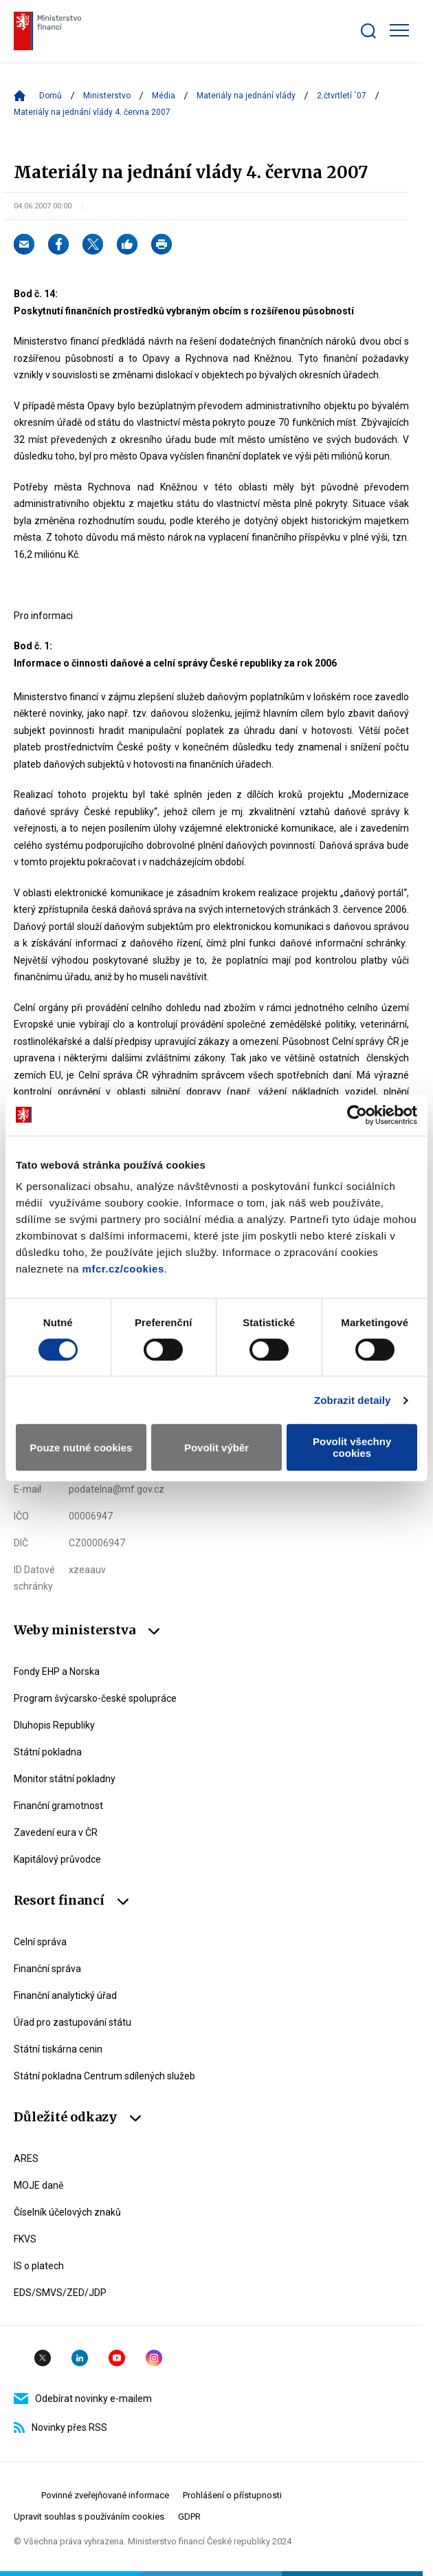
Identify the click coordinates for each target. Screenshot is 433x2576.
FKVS (25, 2238)
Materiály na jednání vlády (246, 95)
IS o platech (39, 2265)
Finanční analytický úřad (65, 1995)
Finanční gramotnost (58, 1805)
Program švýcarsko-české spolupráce (95, 1698)
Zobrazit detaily (352, 1400)
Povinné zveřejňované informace (105, 2495)
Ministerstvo (107, 95)
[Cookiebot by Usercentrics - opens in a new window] (357, 1115)
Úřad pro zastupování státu (72, 2022)
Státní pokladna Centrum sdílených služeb (104, 2075)
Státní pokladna (48, 1751)
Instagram (154, 2358)
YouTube (117, 2358)
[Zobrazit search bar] (368, 31)
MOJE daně (38, 2185)
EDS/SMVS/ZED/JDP (60, 2292)
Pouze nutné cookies (81, 1447)
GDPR (189, 2516)
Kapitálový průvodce (57, 1859)
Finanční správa (47, 1968)
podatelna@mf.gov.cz (116, 1489)
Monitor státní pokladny (64, 1778)
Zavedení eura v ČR (56, 1832)
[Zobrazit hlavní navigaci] (399, 30)
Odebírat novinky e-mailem (83, 2398)
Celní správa (40, 1941)
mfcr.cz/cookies (123, 1269)
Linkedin (79, 2358)
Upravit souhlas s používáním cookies (89, 2516)
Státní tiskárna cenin (58, 2049)
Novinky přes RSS (60, 2427)
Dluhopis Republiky (54, 1725)
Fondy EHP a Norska (57, 1671)
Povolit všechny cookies (352, 1447)
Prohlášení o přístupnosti (232, 2495)
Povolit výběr (216, 1447)
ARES (26, 2158)
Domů (50, 95)
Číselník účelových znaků (67, 2212)
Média (163, 95)
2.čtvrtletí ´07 (341, 95)
